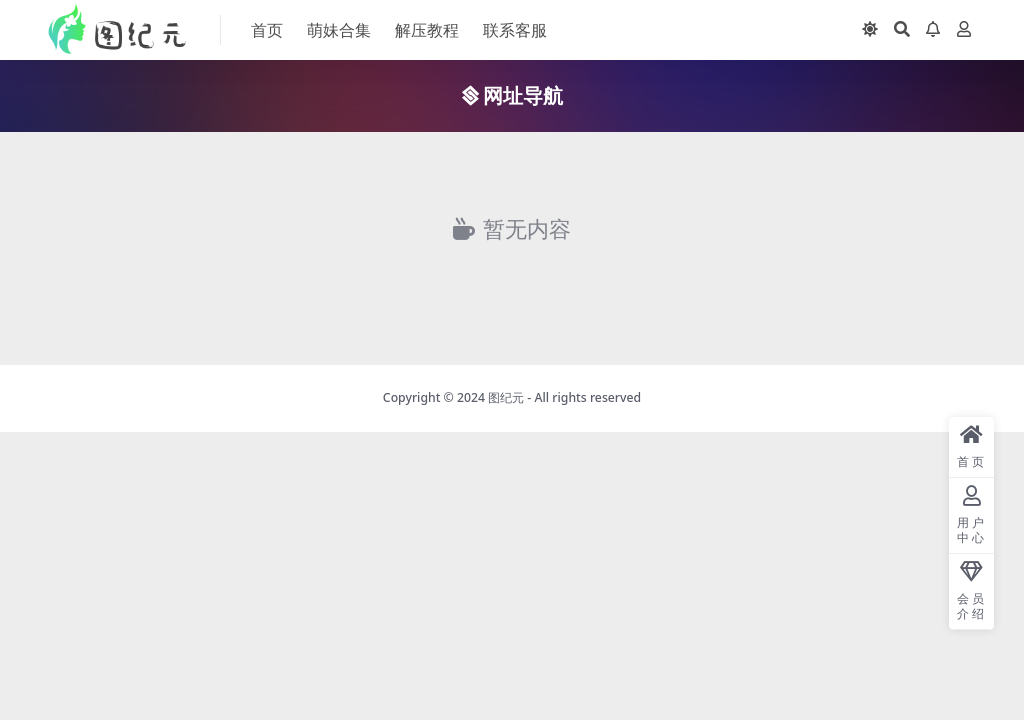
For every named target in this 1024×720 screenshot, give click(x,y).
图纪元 (506, 397)
